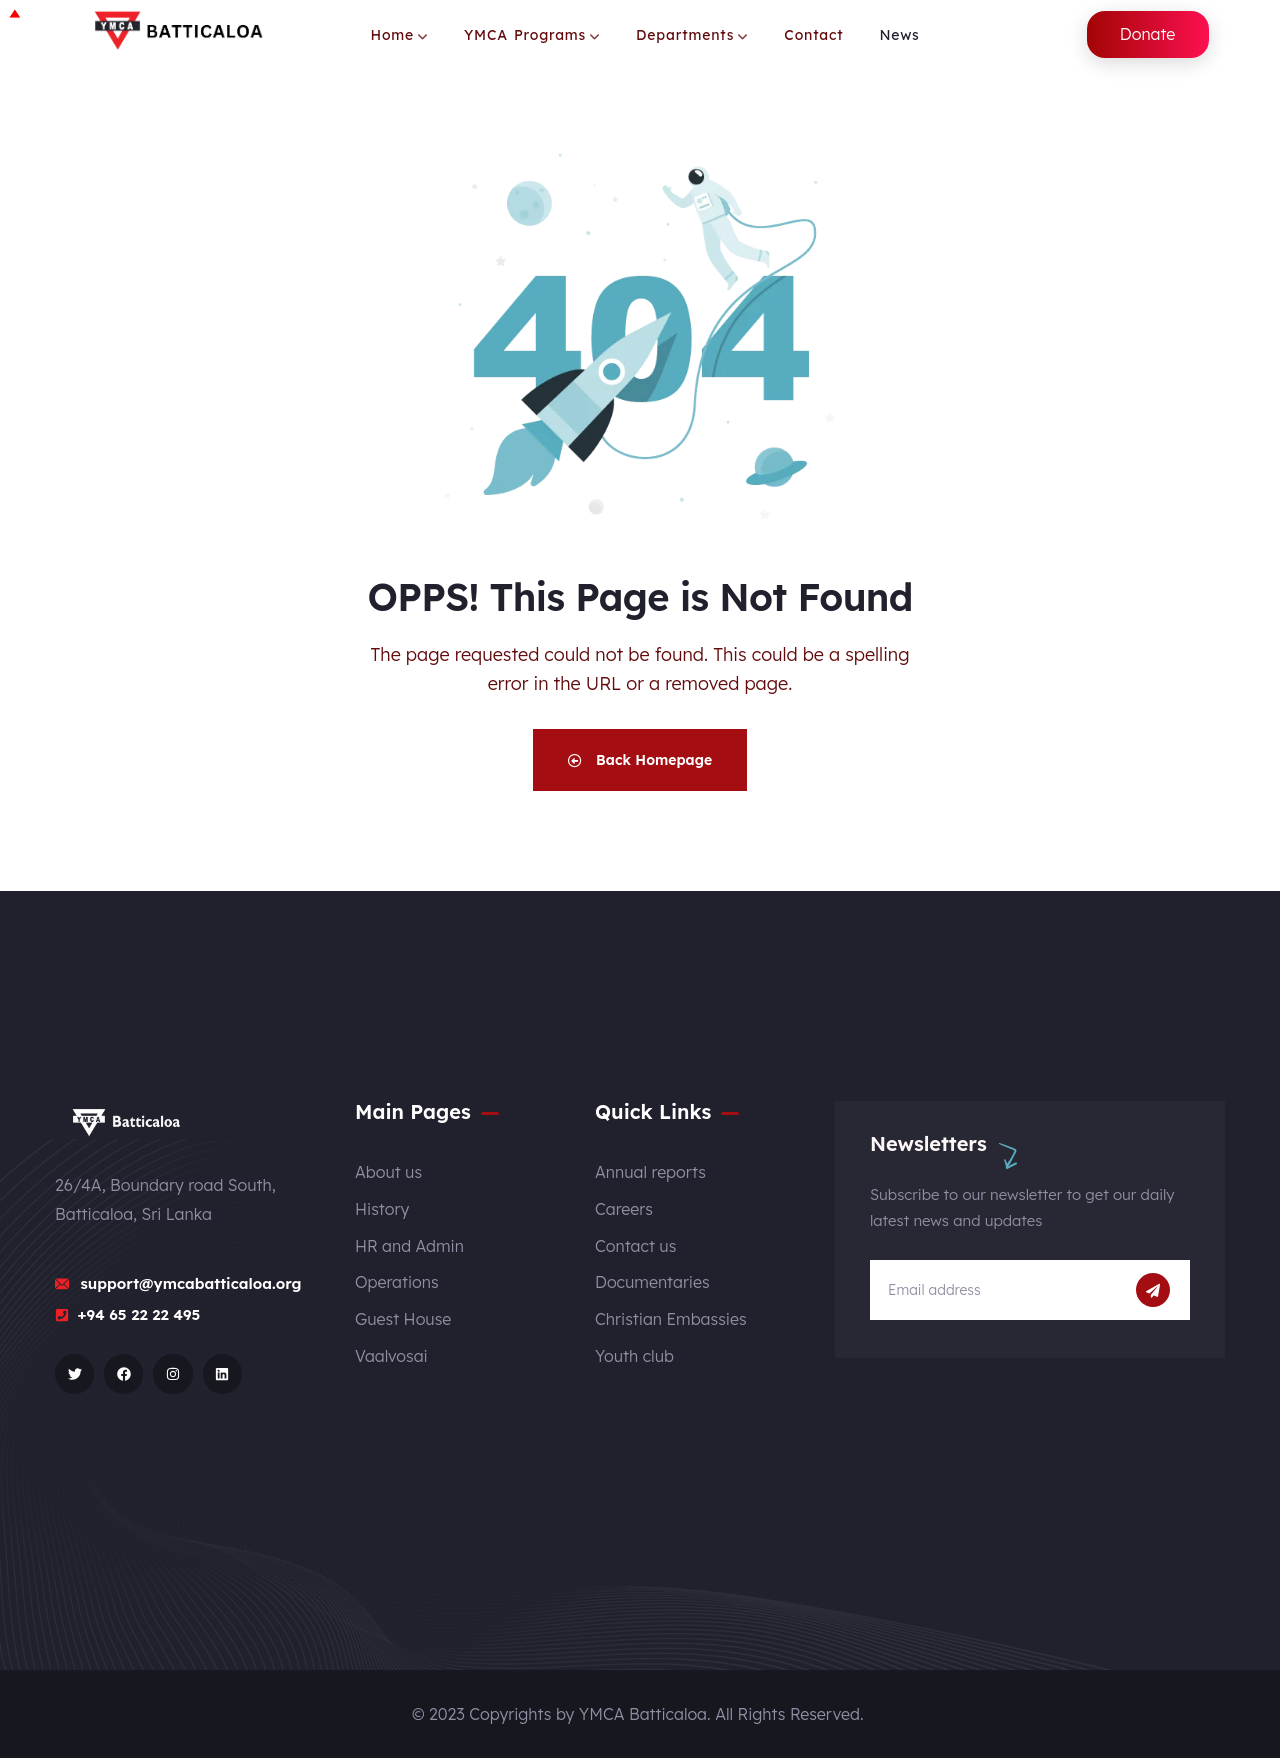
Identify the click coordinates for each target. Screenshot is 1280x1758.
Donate (1148, 34)
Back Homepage (640, 760)
